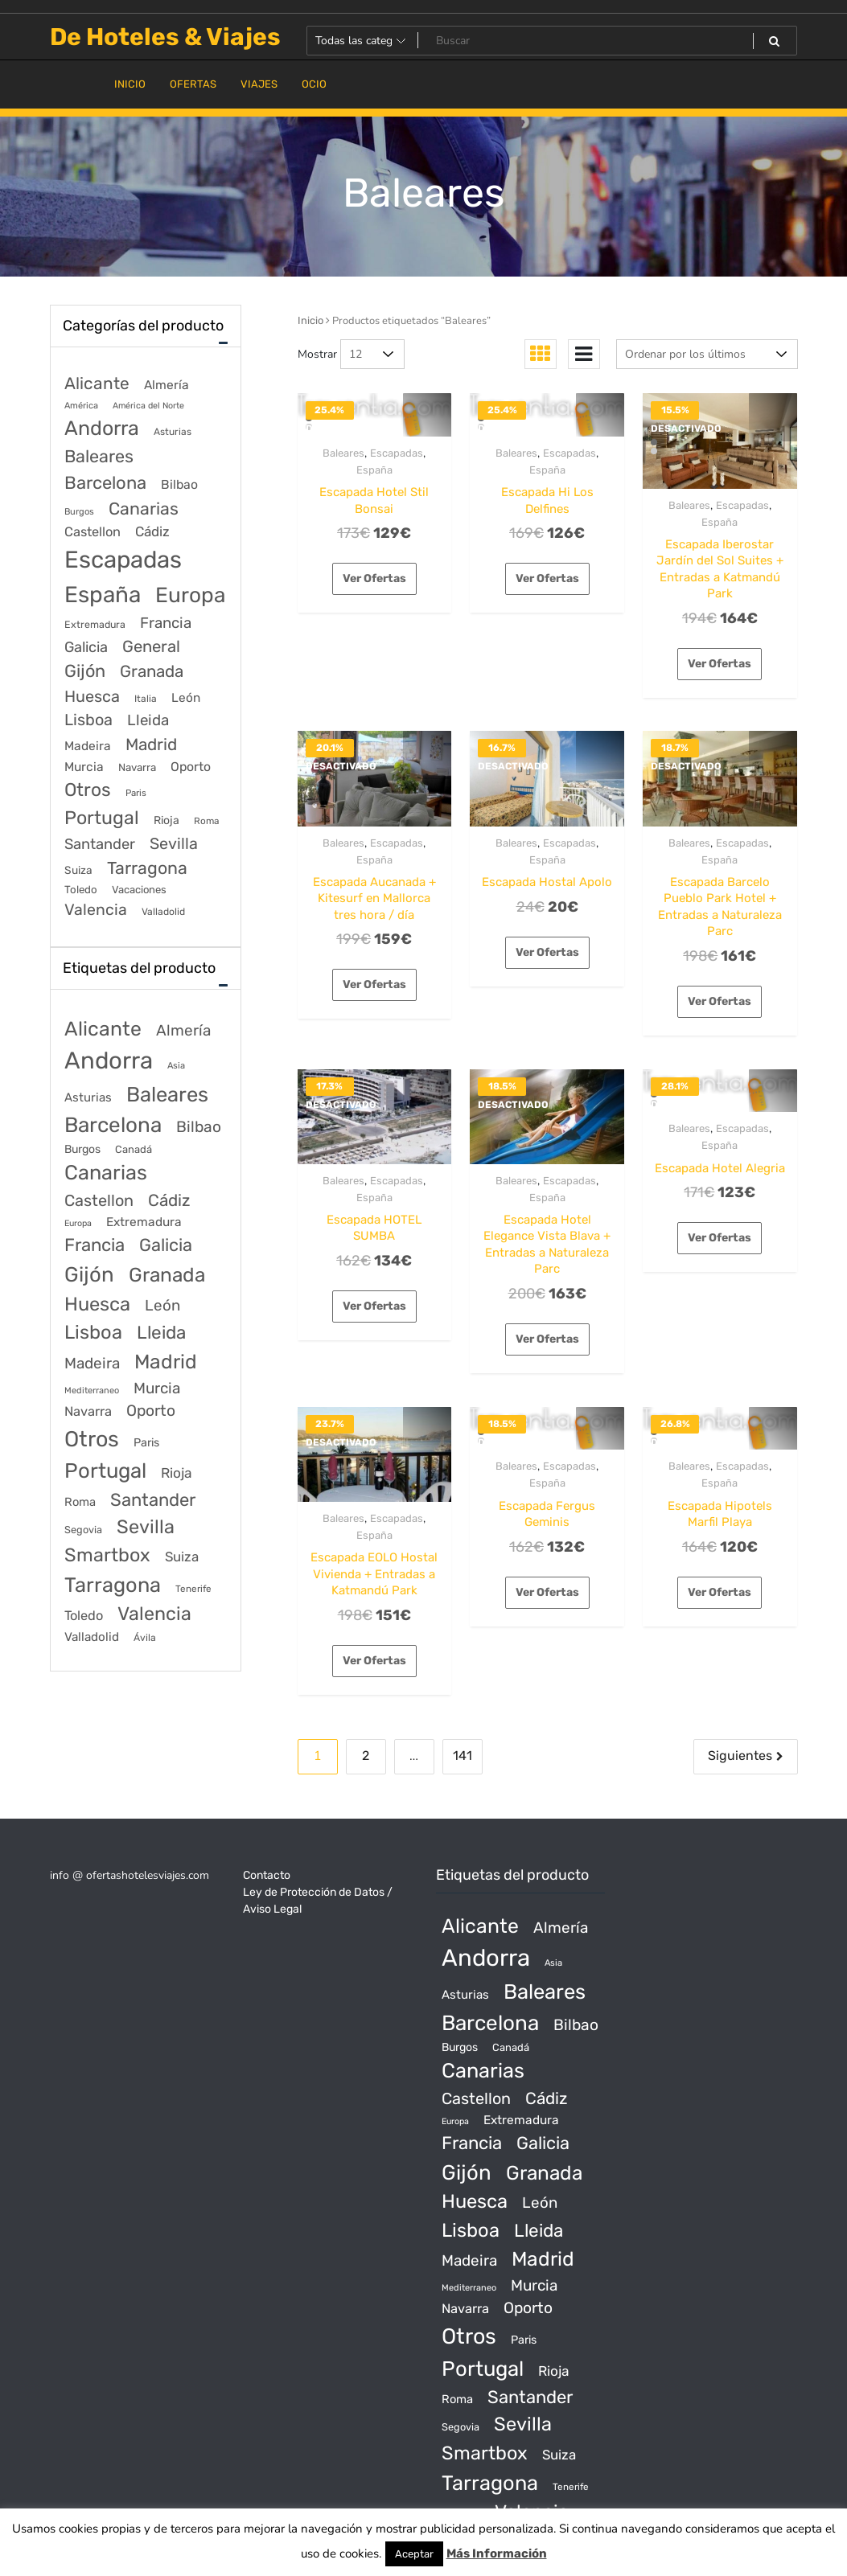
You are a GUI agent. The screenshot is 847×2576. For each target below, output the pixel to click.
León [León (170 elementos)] (185, 698)
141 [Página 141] (462, 1755)
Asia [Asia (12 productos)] (176, 1065)
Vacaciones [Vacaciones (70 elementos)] (139, 890)
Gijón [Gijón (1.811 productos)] (89, 1274)
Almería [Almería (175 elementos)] (166, 384)
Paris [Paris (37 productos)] (146, 1443)
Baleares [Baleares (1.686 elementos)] (99, 456)
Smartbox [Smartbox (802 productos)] (107, 1555)
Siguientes (740, 1755)
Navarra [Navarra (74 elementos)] (137, 767)
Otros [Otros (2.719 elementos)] (87, 790)
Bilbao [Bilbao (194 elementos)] (179, 484)
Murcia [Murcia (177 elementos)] (84, 766)
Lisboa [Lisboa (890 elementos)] (88, 719)
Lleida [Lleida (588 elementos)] (148, 720)
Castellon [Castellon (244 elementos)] (92, 531)
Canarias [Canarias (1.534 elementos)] (144, 508)
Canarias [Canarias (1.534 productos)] (105, 1172)
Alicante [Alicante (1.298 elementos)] (97, 383)
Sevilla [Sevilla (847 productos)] (146, 1527)
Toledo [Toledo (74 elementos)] (80, 890)
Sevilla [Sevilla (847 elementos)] (174, 844)
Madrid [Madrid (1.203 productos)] (165, 1361)
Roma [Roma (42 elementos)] (206, 821)
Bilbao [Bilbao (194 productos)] (198, 1127)
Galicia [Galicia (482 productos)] (165, 1245)
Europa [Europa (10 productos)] (78, 1223)
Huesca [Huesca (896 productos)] (97, 1304)
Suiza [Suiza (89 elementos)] (78, 869)
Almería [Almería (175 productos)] (183, 1030)
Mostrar (317, 354)
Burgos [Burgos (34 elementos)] (79, 512)
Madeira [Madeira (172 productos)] (92, 1363)
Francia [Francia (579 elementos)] (165, 623)
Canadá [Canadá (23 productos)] (133, 1149)
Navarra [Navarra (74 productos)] (88, 1411)
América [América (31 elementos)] (81, 405)
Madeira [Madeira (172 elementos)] (87, 746)
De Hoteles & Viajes (165, 37)
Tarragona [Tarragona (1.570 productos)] (112, 1585)
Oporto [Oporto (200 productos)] (150, 1410)
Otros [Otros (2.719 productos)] (91, 1439)
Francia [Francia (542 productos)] (94, 1245)
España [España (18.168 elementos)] (102, 594)
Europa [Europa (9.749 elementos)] (190, 595)
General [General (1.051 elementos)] (151, 646)
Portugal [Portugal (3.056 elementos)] (101, 817)
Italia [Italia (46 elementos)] (145, 698)
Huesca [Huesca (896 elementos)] (92, 696)
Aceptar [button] (414, 2554)
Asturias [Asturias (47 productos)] (88, 1097)
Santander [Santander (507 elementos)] (99, 844)
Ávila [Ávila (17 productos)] (145, 1637)
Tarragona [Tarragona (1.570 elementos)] (147, 868)
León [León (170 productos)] (162, 1305)
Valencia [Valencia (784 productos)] (154, 1613)
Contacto (266, 1875)
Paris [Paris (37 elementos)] (135, 792)
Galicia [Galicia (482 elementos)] (86, 647)
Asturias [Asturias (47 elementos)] (172, 431)
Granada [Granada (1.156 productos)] (167, 1274)
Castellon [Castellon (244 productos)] (99, 1200)
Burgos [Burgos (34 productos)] (82, 1149)
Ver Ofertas (374, 578)
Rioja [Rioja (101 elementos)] (166, 820)
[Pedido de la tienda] (707, 354)
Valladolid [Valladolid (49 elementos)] (163, 911)
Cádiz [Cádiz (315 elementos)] (152, 531)
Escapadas (396, 453)
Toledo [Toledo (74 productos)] (83, 1615)
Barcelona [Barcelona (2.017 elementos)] (105, 483)
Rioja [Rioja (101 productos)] (176, 1473)
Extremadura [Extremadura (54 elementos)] (94, 624)
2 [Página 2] (365, 1755)
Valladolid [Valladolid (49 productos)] (91, 1637)
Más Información (496, 2553)
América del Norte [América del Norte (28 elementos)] (148, 405)
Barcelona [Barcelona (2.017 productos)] (113, 1125)
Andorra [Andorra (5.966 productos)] (108, 1060)
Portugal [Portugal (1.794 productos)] (105, 1470)
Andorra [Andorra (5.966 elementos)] (101, 428)
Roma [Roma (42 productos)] (80, 1502)
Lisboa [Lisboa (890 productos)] (93, 1332)
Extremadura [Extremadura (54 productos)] (144, 1222)
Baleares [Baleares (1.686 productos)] (167, 1094)
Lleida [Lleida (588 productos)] (161, 1332)
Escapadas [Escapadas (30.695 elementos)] (123, 559)
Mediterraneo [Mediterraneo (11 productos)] (91, 1390)
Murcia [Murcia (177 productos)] (157, 1388)
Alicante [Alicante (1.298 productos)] (103, 1028)
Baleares (343, 453)
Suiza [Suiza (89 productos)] (182, 1556)
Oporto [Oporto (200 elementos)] (191, 766)
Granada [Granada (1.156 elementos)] (151, 671)
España (374, 470)
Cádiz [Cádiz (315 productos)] (169, 1200)
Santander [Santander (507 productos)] (152, 1500)
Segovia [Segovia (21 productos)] (83, 1530)
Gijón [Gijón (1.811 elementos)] (84, 671)
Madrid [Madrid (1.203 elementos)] (151, 744)
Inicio (310, 320)
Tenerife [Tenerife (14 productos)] (193, 1588)
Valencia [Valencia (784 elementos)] (95, 909)
